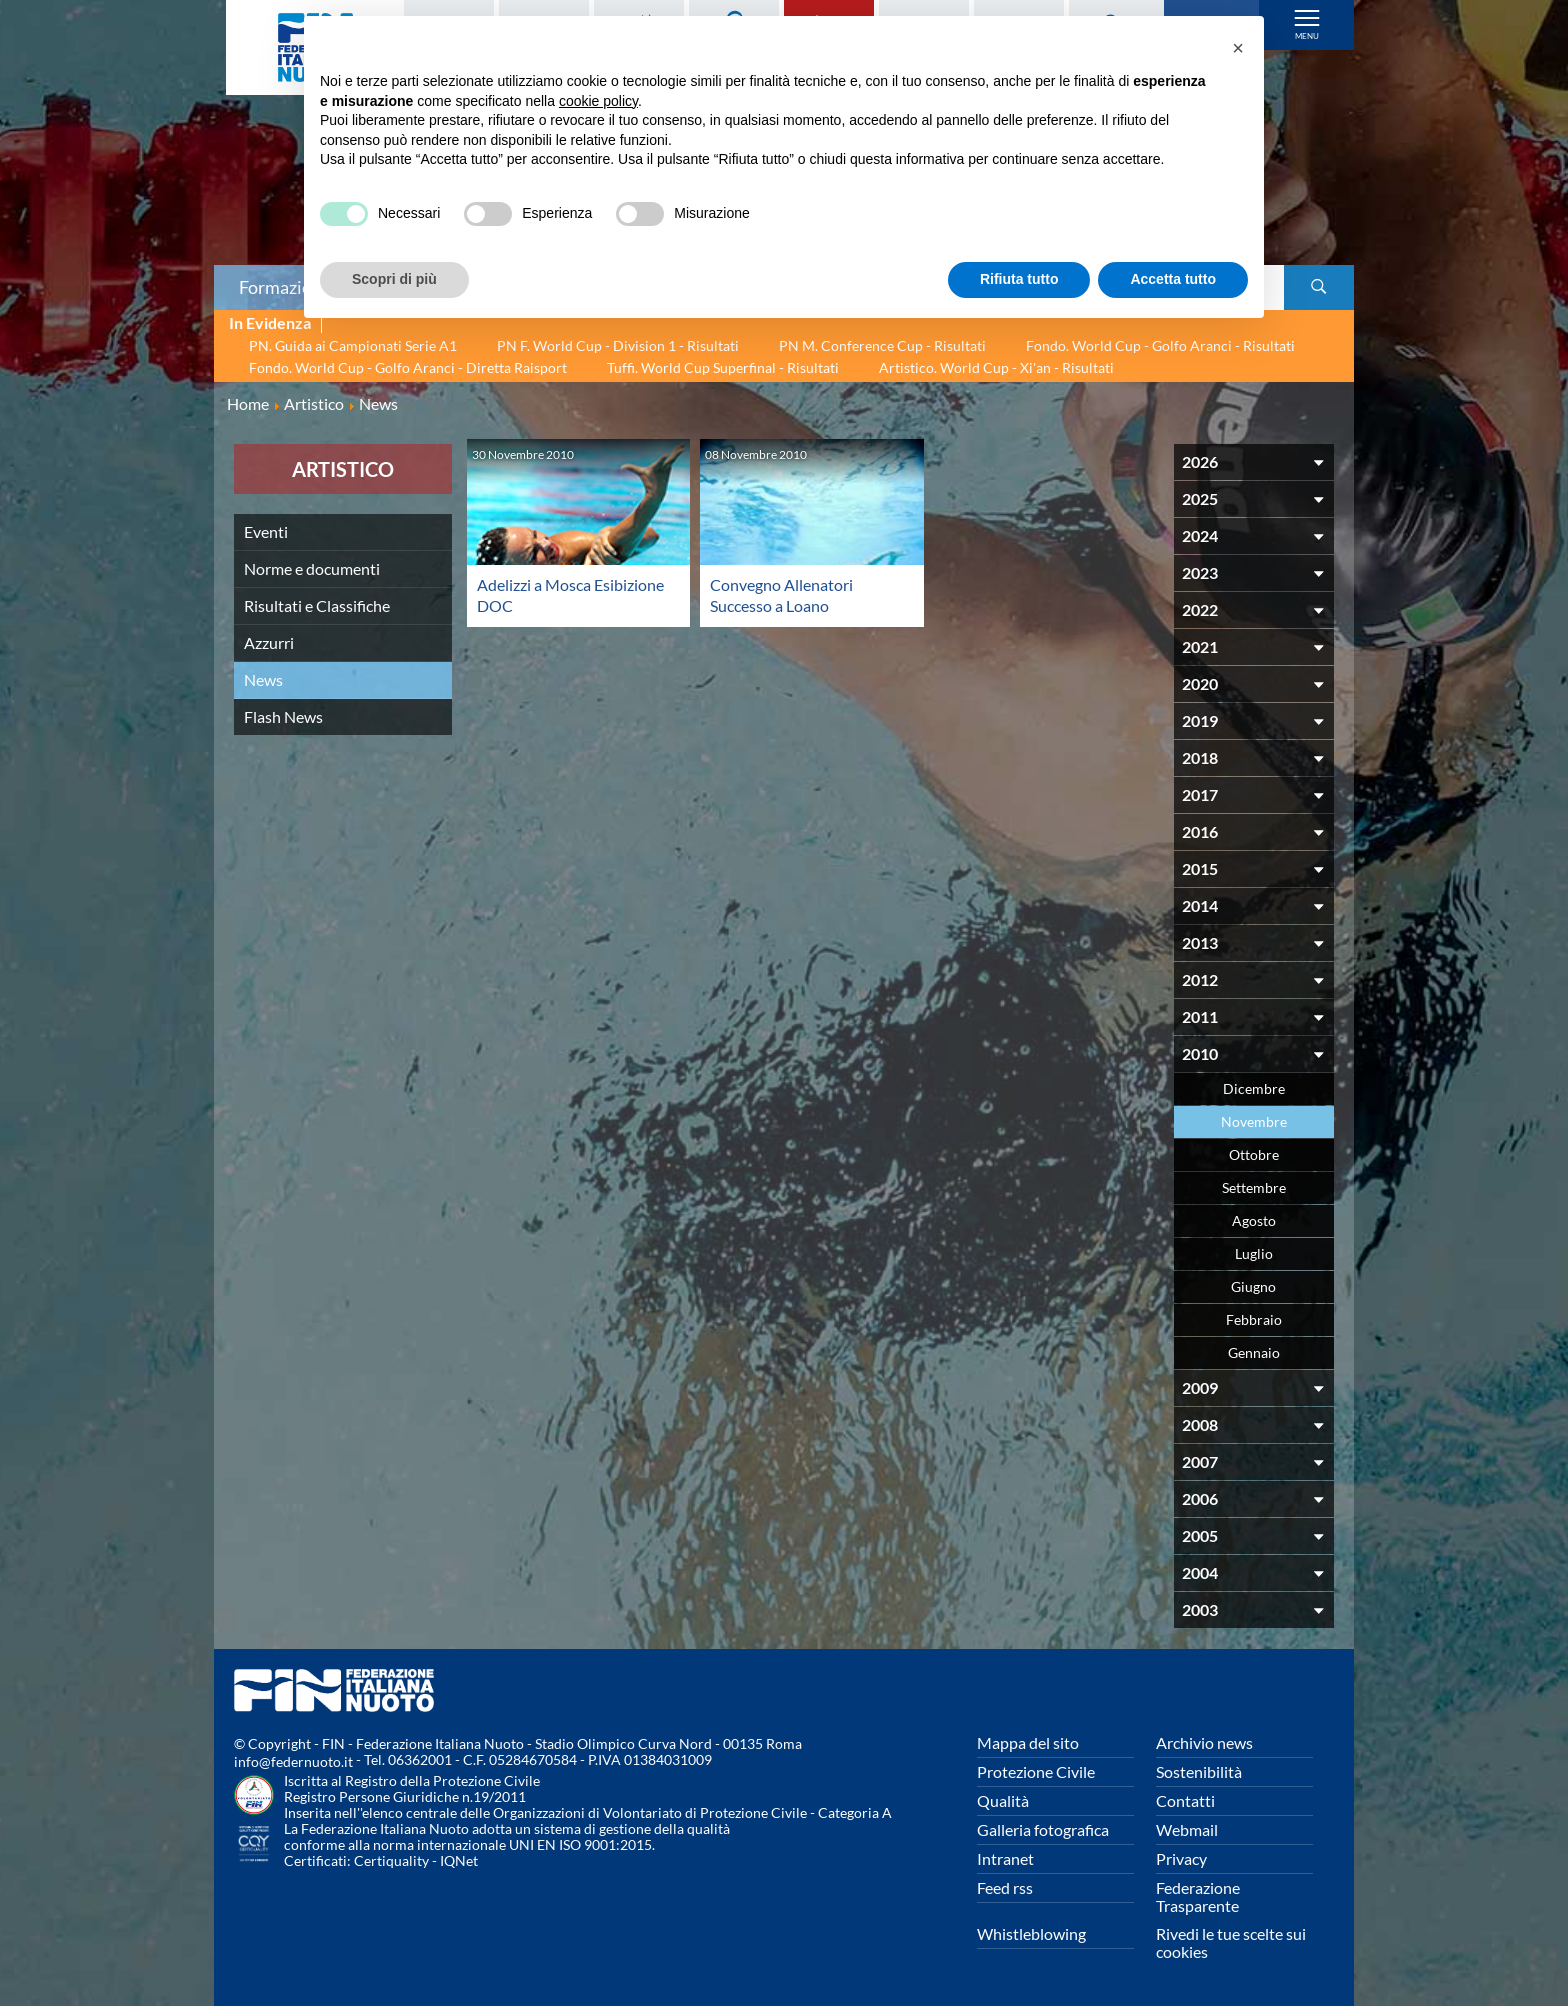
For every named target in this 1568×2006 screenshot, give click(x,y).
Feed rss (1005, 1887)
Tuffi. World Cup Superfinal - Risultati (723, 367)
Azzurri (269, 642)
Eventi (266, 531)
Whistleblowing (1031, 1933)
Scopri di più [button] (394, 279)
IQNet (459, 1860)
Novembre (1254, 1121)
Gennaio (1254, 1352)
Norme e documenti (312, 568)
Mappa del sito (1028, 1742)
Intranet (1005, 1858)
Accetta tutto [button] (1173, 279)
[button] (1238, 48)
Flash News (283, 716)
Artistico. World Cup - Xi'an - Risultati (996, 367)
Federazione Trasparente (1198, 1896)
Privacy (1181, 1858)
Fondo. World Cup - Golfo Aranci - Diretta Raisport (408, 367)
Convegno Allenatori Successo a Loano (781, 594)
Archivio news (1204, 1742)
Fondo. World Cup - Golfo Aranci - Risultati (1160, 345)
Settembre (1254, 1187)
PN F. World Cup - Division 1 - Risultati (618, 345)
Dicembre (1254, 1088)
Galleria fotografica (1043, 1829)
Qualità (1003, 1800)
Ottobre (1254, 1154)
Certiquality (391, 1860)
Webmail (1187, 1829)
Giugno (1253, 1286)
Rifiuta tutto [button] (1019, 279)
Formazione (285, 287)
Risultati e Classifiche (317, 605)
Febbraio (1254, 1319)
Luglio (1254, 1253)
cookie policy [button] (598, 101)
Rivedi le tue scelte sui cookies (1231, 1942)
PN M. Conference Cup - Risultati (882, 345)
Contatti (1185, 1800)
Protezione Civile (1036, 1771)
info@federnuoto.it (293, 1761)
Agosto (1254, 1220)
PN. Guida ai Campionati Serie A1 (353, 345)
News (263, 679)
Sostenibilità (1199, 1771)
